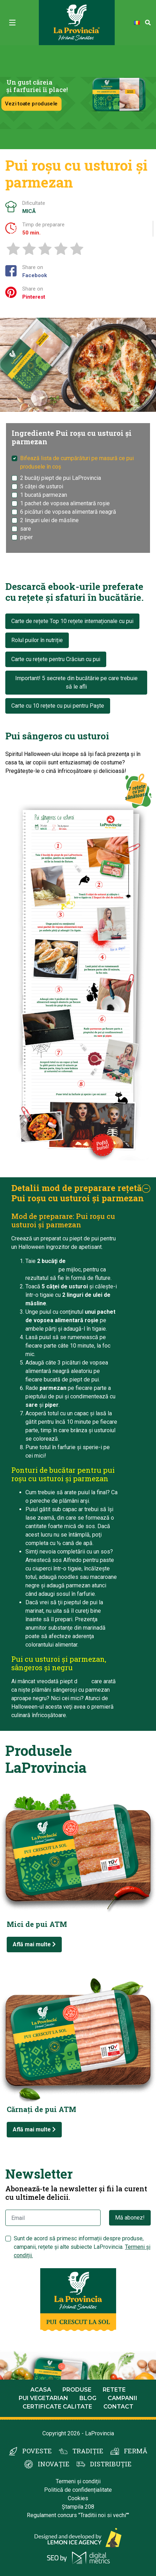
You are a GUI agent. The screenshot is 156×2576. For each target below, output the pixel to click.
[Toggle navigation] (12, 23)
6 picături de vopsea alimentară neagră (68, 511)
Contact (118, 2406)
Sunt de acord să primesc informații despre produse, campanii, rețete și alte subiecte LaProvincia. (82, 2247)
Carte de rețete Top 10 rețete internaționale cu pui (72, 621)
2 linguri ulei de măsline (49, 520)
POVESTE (37, 2451)
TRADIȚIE (87, 2451)
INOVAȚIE (54, 2464)
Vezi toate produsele (31, 103)
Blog (87, 2398)
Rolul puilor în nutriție (37, 640)
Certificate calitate (57, 2406)
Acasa (40, 2389)
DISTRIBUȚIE (111, 2464)
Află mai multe (34, 1944)
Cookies (78, 2498)
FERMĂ (135, 2451)
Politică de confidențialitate (78, 2489)
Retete (114, 2389)
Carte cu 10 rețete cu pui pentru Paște (57, 705)
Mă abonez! (130, 2217)
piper (26, 537)
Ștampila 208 (78, 2506)
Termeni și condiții (78, 2481)
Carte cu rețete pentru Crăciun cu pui (55, 659)
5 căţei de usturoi (41, 486)
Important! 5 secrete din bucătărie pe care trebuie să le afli (76, 682)
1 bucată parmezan (43, 495)
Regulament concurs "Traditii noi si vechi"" (78, 2515)
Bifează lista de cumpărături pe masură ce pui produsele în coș (77, 462)
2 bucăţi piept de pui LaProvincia (60, 478)
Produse (76, 2389)
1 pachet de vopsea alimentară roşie (65, 503)
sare (25, 528)
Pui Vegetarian (43, 2398)
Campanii (122, 2398)
